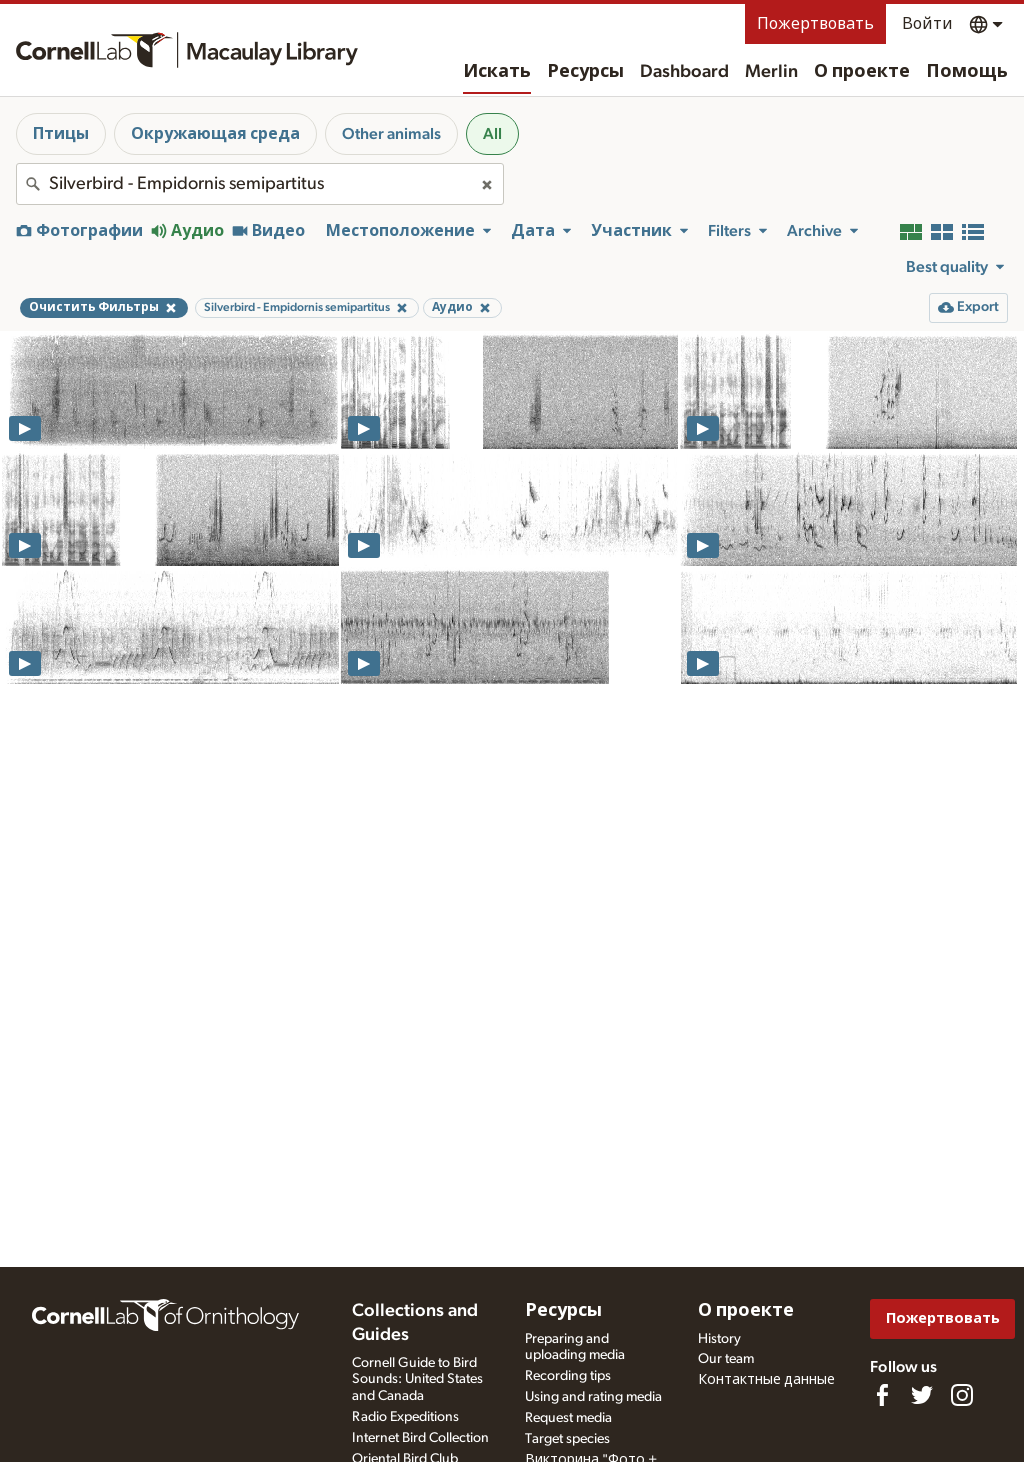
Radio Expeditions (405, 1417)
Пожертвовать (815, 24)
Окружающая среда (215, 134)
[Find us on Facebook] (882, 1395)
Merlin (771, 72)
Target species (567, 1439)
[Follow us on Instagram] (962, 1395)
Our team (726, 1359)
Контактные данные (766, 1380)
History (719, 1339)
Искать (497, 72)
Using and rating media (593, 1397)
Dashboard (684, 72)
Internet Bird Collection (420, 1438)
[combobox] (260, 184)
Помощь (967, 72)
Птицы (61, 134)
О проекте (862, 72)
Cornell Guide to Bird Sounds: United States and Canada (417, 1380)
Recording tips (568, 1376)
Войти (927, 24)
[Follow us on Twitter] (922, 1395)
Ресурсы (585, 72)
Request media (568, 1418)
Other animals (391, 134)
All (492, 134)
